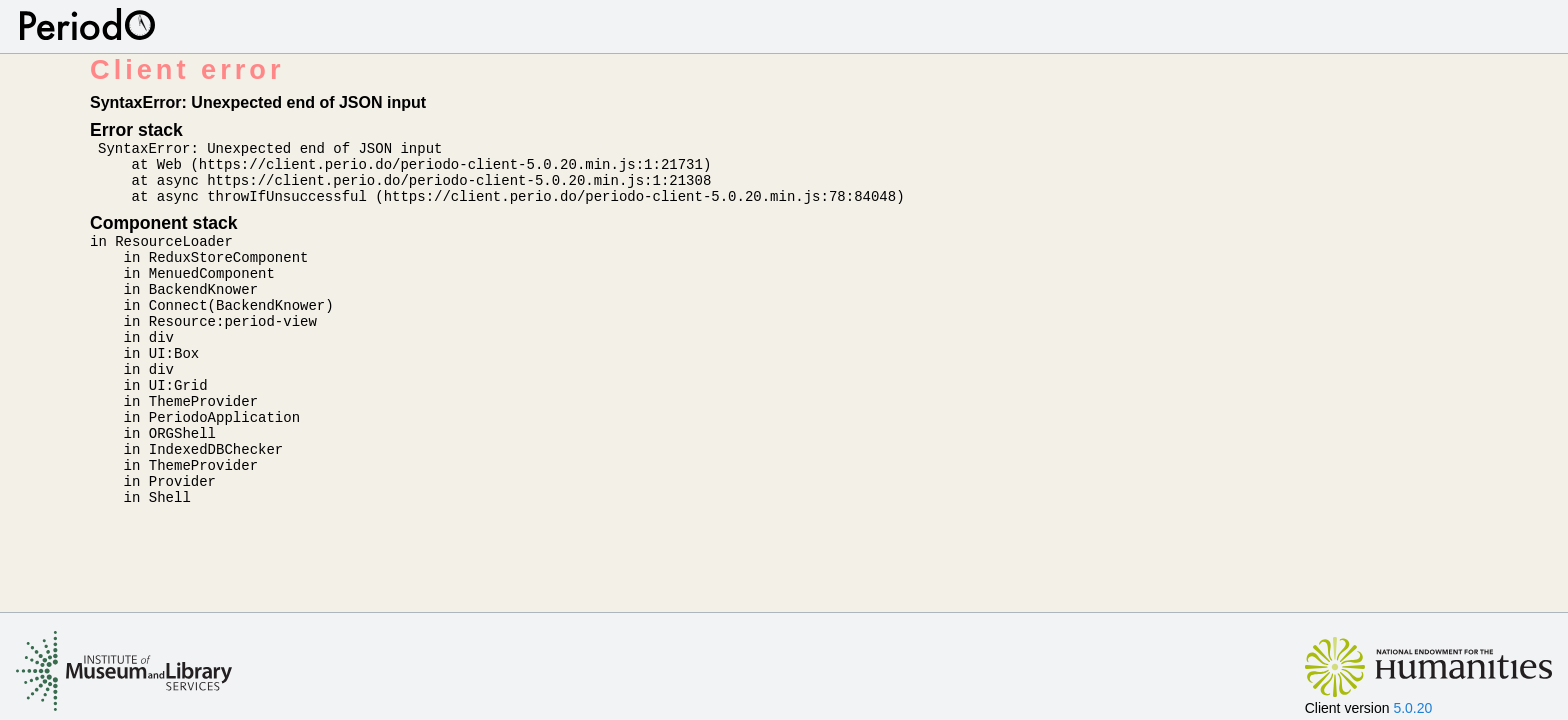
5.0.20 (1412, 708)
